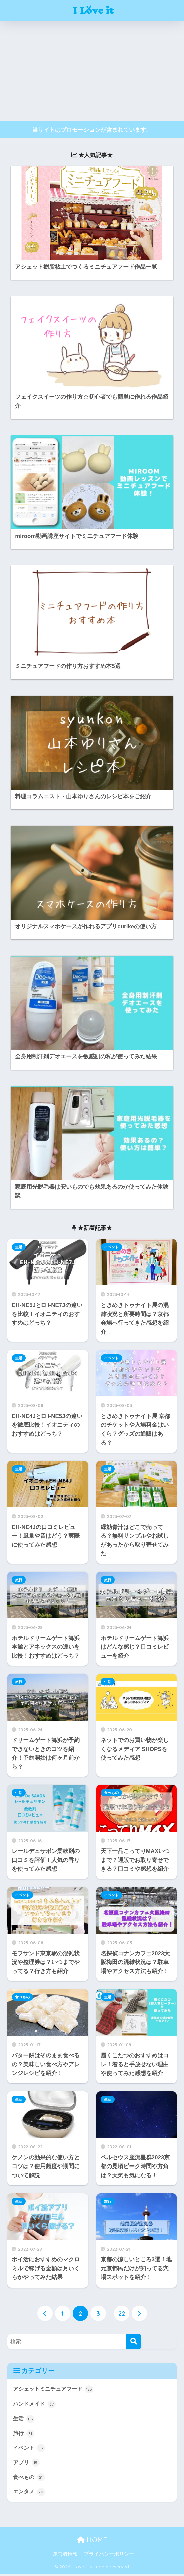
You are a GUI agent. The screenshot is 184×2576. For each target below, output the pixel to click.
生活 (18, 1247)
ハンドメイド (35, 2405)
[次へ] (139, 2313)
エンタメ (29, 2494)
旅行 (18, 1579)
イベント (111, 1247)
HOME (92, 2542)
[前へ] (45, 2313)
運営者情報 (65, 2556)
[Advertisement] (92, 71)
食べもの (111, 1792)
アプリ (27, 2464)
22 (121, 2313)
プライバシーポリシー (109, 2556)
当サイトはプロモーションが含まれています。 (92, 130)
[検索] (133, 2341)
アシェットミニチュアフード (55, 2389)
